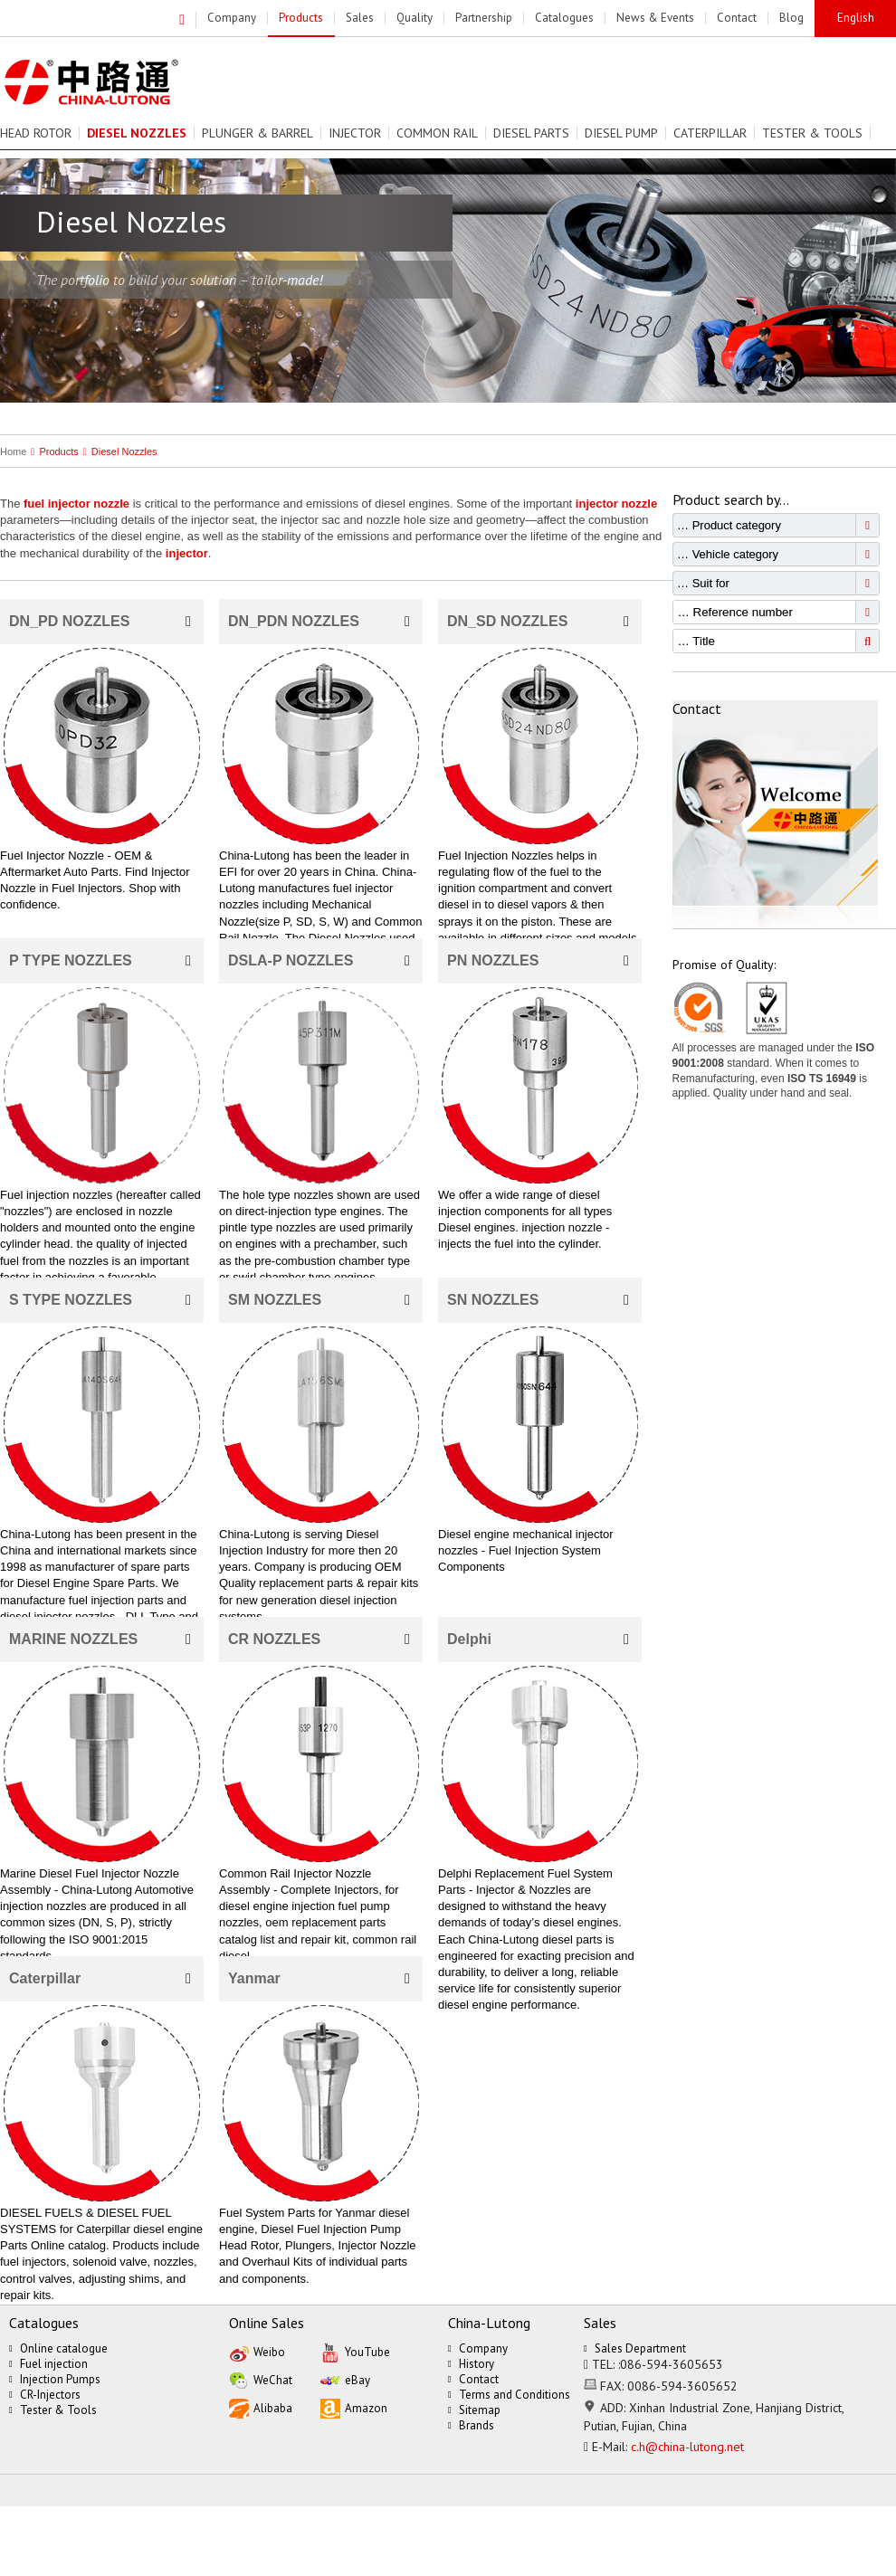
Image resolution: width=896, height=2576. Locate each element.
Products (52, 451)
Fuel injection (48, 2364)
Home (13, 451)
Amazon (353, 2407)
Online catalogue (58, 2348)
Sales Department (635, 2348)
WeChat (260, 2379)
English (855, 17)
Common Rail (437, 133)
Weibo (257, 2351)
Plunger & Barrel (257, 133)
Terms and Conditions (509, 2394)
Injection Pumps (54, 2379)
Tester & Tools (812, 133)
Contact (473, 2379)
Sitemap (474, 2410)
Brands (471, 2425)
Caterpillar (710, 133)
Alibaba (260, 2407)
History (471, 2364)
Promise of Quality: (724, 964)
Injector (355, 133)
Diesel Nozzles (118, 451)
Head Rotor (35, 133)
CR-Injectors (45, 2394)
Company (478, 2348)
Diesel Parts (531, 133)
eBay (345, 2379)
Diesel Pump (621, 133)
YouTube (355, 2351)
